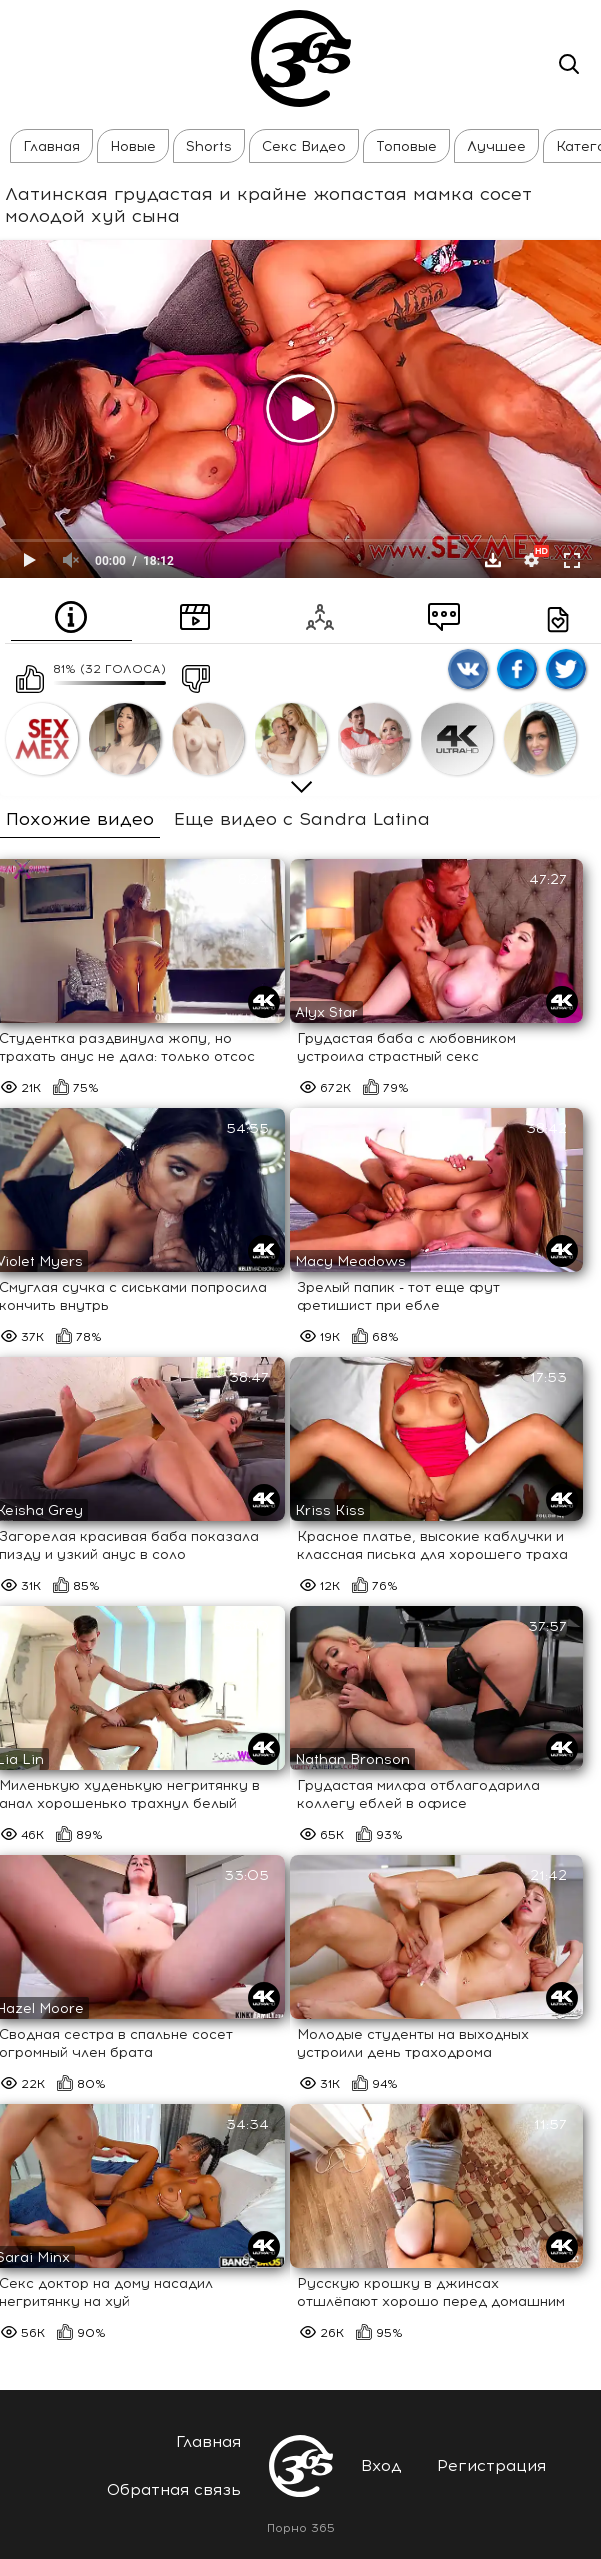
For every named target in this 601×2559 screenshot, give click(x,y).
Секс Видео (304, 146)
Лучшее (496, 146)
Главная (51, 146)
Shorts (209, 146)
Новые (133, 146)
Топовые (406, 146)
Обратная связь (174, 2489)
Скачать (493, 560)
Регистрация (491, 2465)
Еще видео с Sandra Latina (302, 819)
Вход (381, 2465)
